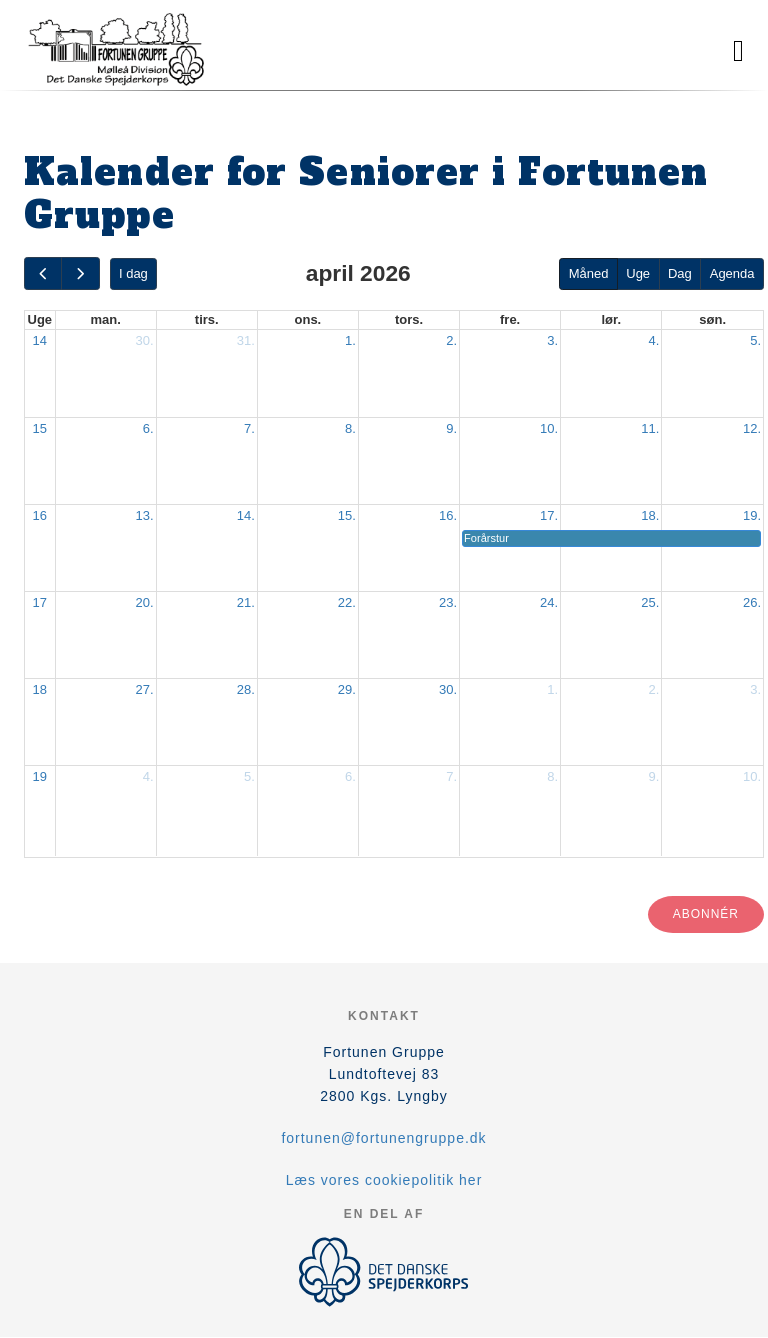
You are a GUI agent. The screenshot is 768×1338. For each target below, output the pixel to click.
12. (752, 428)
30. (145, 340)
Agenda (732, 273)
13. (145, 515)
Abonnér (706, 914)
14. (246, 515)
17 (40, 602)
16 (40, 515)
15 (40, 428)
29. (347, 689)
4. (653, 340)
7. (249, 428)
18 (40, 689)
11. (650, 428)
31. (246, 340)
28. (246, 689)
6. (148, 428)
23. (448, 602)
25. (650, 602)
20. (145, 602)
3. (552, 340)
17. (549, 515)
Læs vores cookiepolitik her (384, 1180)
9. (451, 428)
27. (145, 689)
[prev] (43, 273)
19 (40, 776)
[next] (80, 273)
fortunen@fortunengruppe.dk (383, 1138)
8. (350, 428)
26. (752, 602)
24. (549, 602)
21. (246, 602)
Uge (638, 273)
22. (347, 602)
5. (755, 340)
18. (650, 515)
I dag (133, 273)
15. (347, 515)
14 (40, 340)
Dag (680, 273)
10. (549, 428)
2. (451, 340)
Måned (589, 273)
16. (448, 515)
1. (350, 340)
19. (752, 515)
